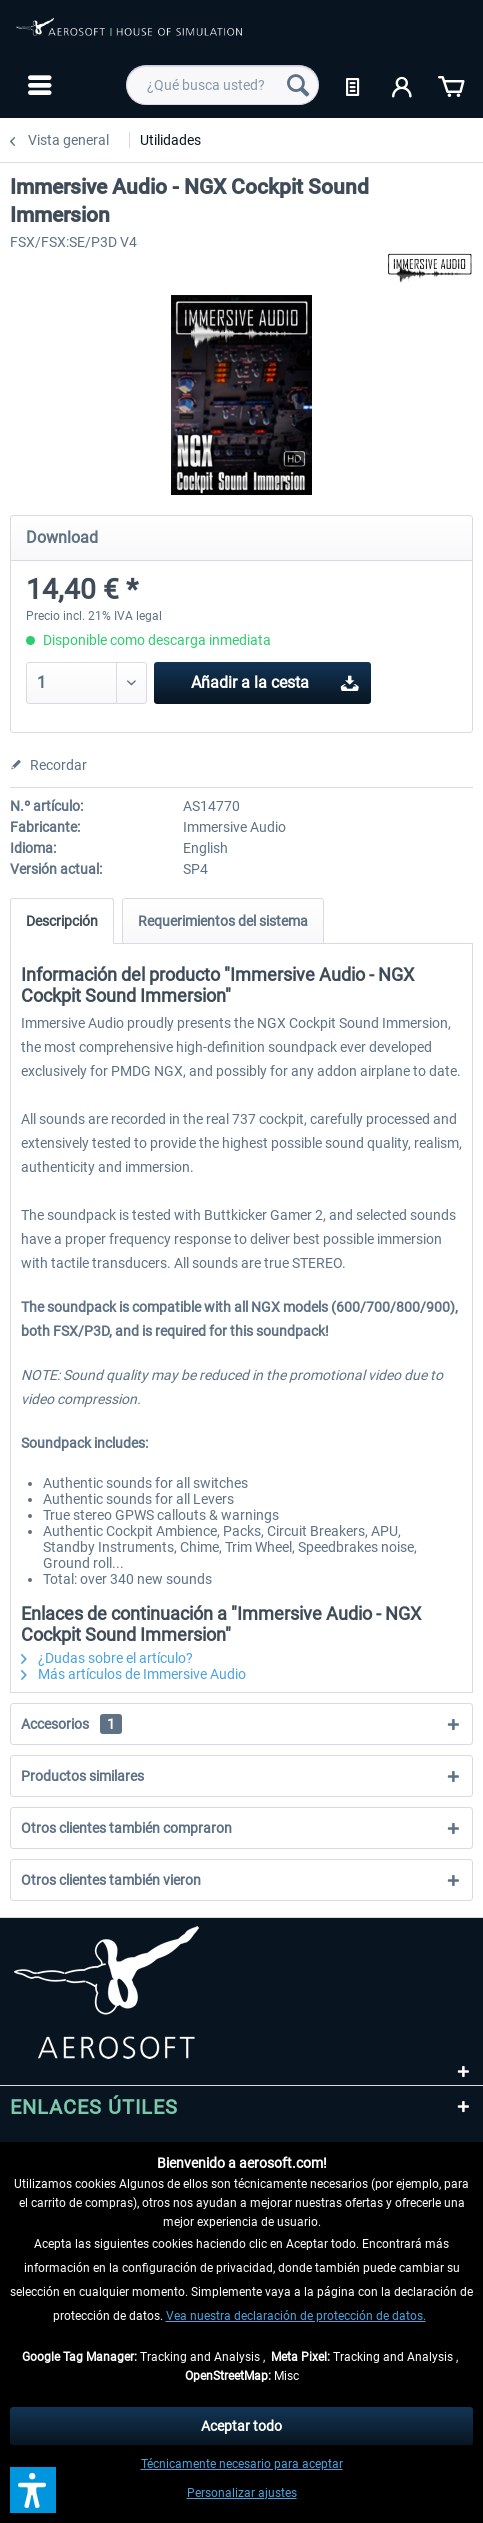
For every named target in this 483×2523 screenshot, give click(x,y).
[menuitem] (37, 85)
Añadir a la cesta (275, 679)
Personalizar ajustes (242, 2493)
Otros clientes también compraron (126, 1828)
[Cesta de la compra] (451, 85)
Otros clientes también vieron (111, 1880)
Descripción (62, 921)
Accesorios (71, 1724)
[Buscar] (298, 85)
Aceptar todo (241, 2426)
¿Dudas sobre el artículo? (107, 1658)
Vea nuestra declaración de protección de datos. (296, 2316)
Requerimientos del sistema (223, 921)
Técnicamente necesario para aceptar (242, 2464)
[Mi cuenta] (403, 85)
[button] (33, 2490)
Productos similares (82, 1776)
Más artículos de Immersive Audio (133, 1674)
